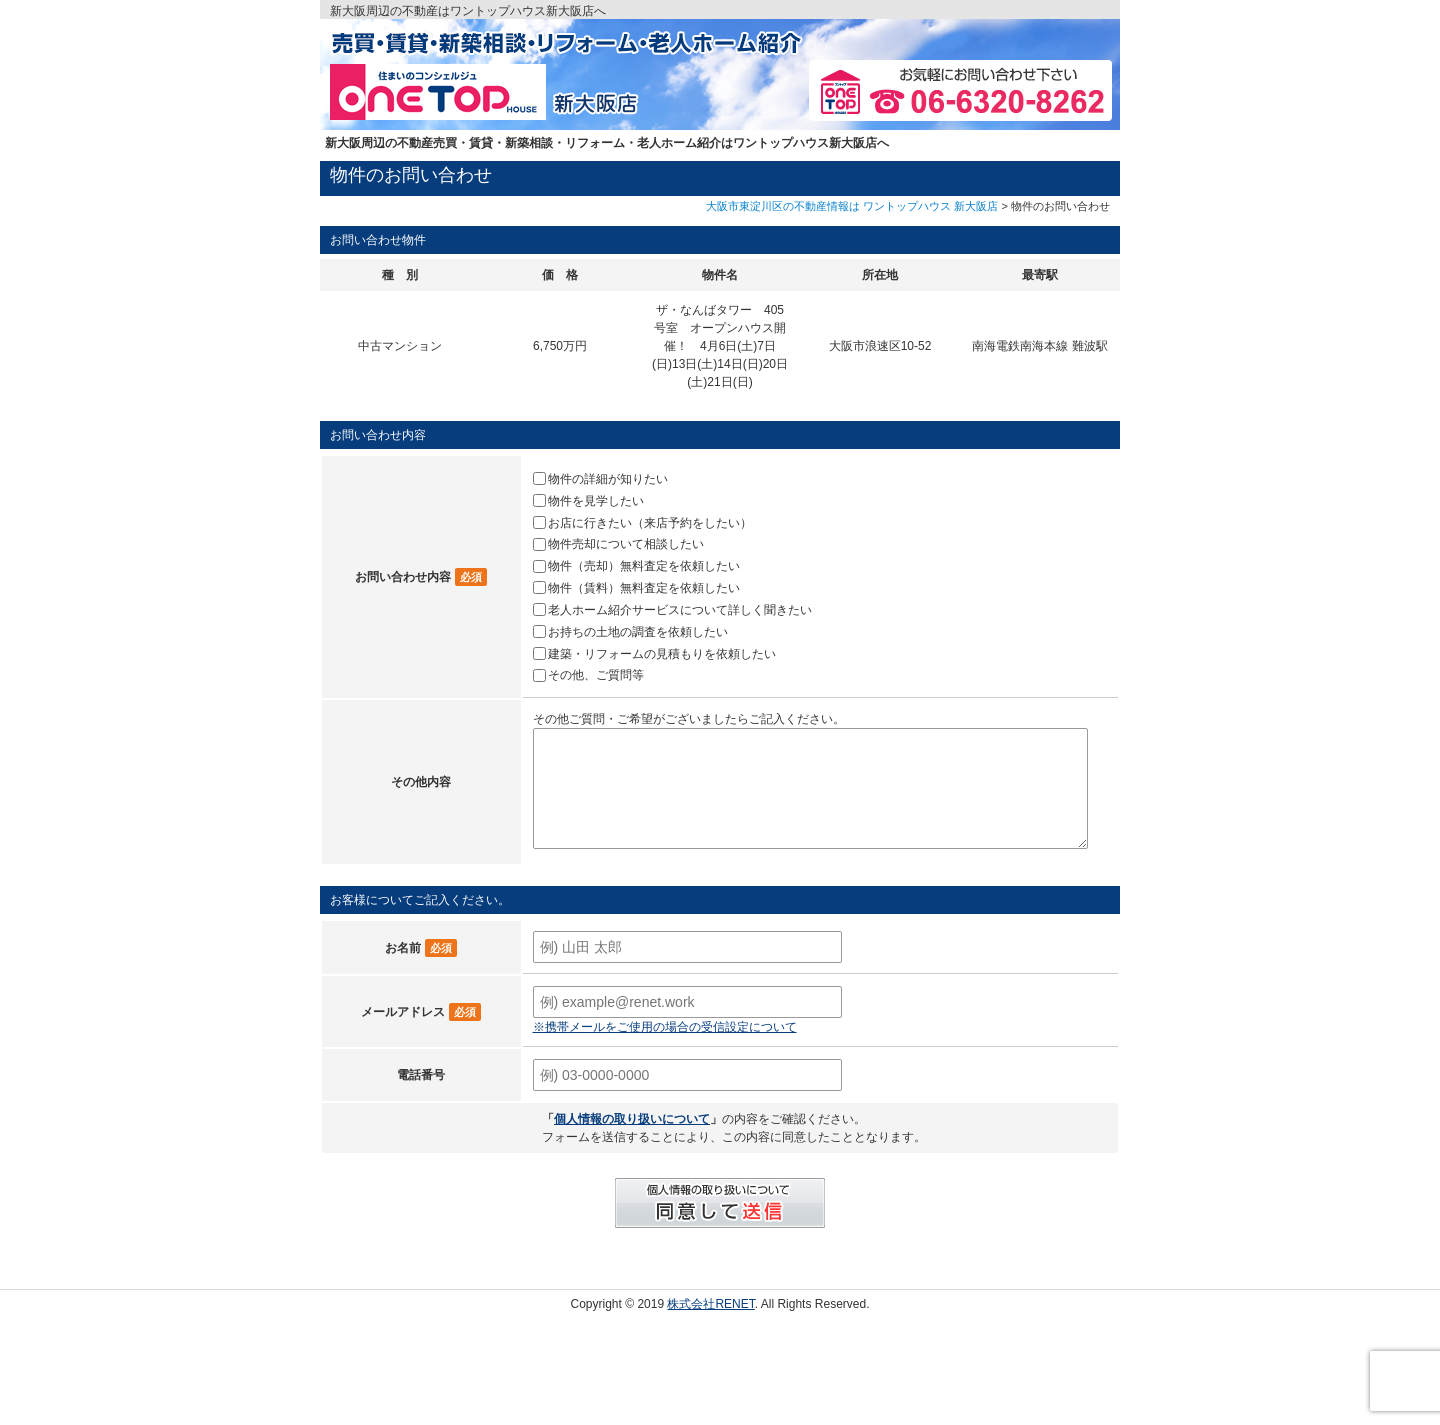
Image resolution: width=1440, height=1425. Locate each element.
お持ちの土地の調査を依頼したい (638, 632)
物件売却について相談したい (626, 544)
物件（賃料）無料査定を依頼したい (644, 588)
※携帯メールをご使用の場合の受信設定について (665, 1027)
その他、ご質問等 (596, 675)
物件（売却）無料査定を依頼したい (644, 566)
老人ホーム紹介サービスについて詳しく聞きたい (680, 610)
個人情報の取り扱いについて (632, 1119)
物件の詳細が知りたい (608, 479)
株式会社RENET (710, 1304)
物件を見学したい (596, 501)
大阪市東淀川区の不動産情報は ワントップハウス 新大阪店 (852, 206)
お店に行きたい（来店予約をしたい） (650, 522)
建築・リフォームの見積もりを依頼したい (662, 653)
